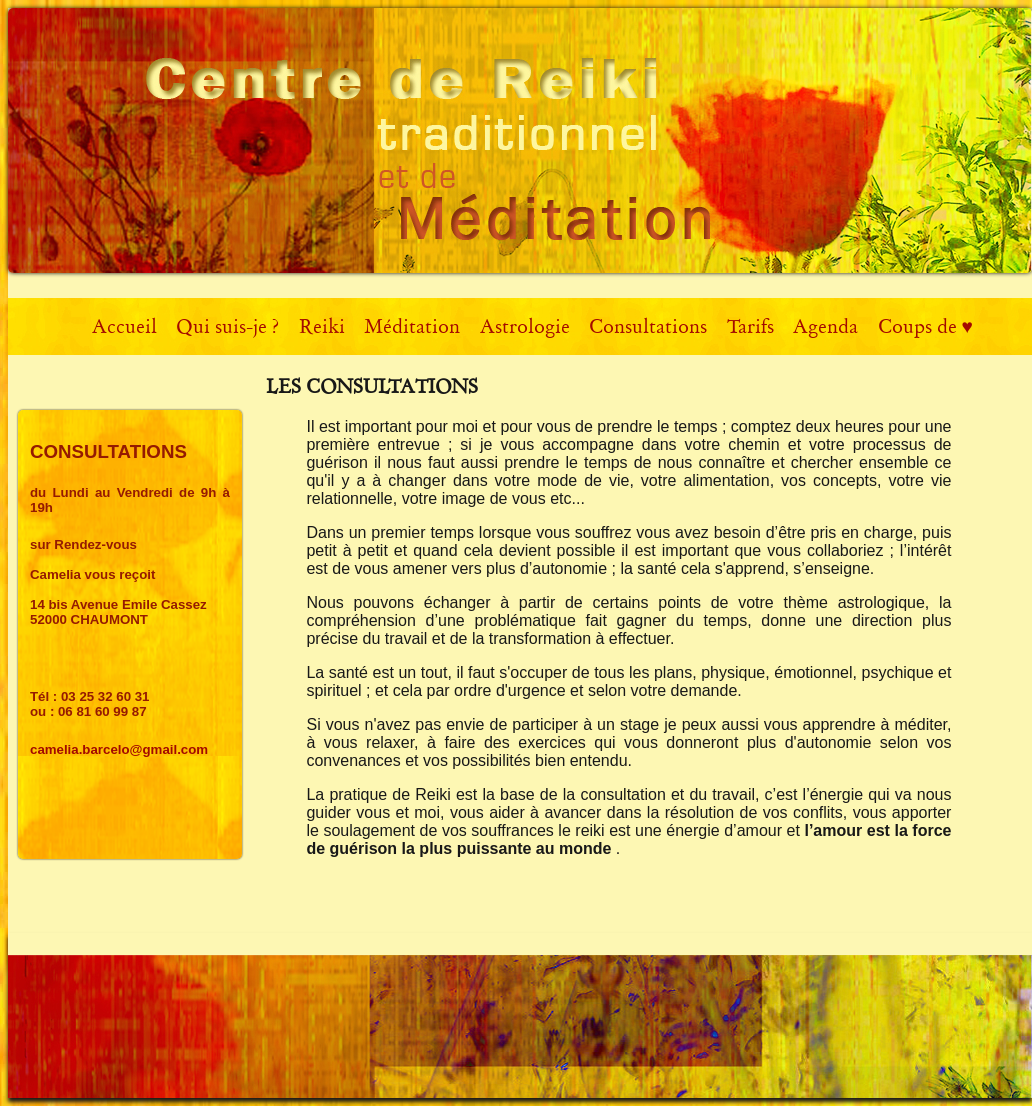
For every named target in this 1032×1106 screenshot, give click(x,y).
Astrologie (525, 326)
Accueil (124, 326)
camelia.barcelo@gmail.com (119, 749)
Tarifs (750, 326)
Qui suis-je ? (227, 326)
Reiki (322, 326)
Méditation (412, 326)
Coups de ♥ (925, 326)
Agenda (825, 326)
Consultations (648, 326)
